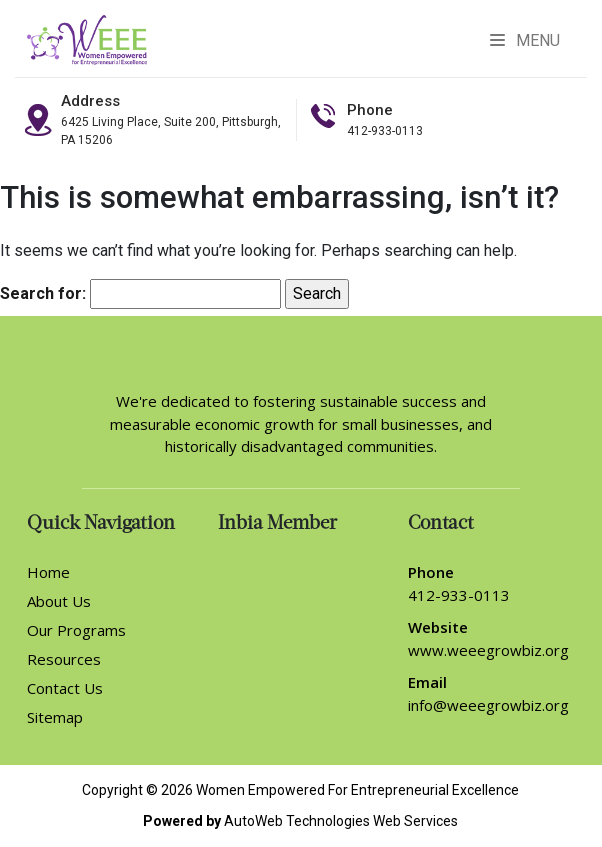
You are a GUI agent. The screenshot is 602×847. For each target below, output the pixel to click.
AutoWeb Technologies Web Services (341, 821)
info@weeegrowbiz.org (488, 705)
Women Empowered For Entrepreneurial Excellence (357, 790)
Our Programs (76, 630)
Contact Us (65, 688)
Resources (64, 659)
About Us (59, 601)
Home (48, 572)
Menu (525, 40)
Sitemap (55, 717)
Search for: (43, 293)
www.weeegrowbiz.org (488, 650)
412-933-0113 (385, 131)
